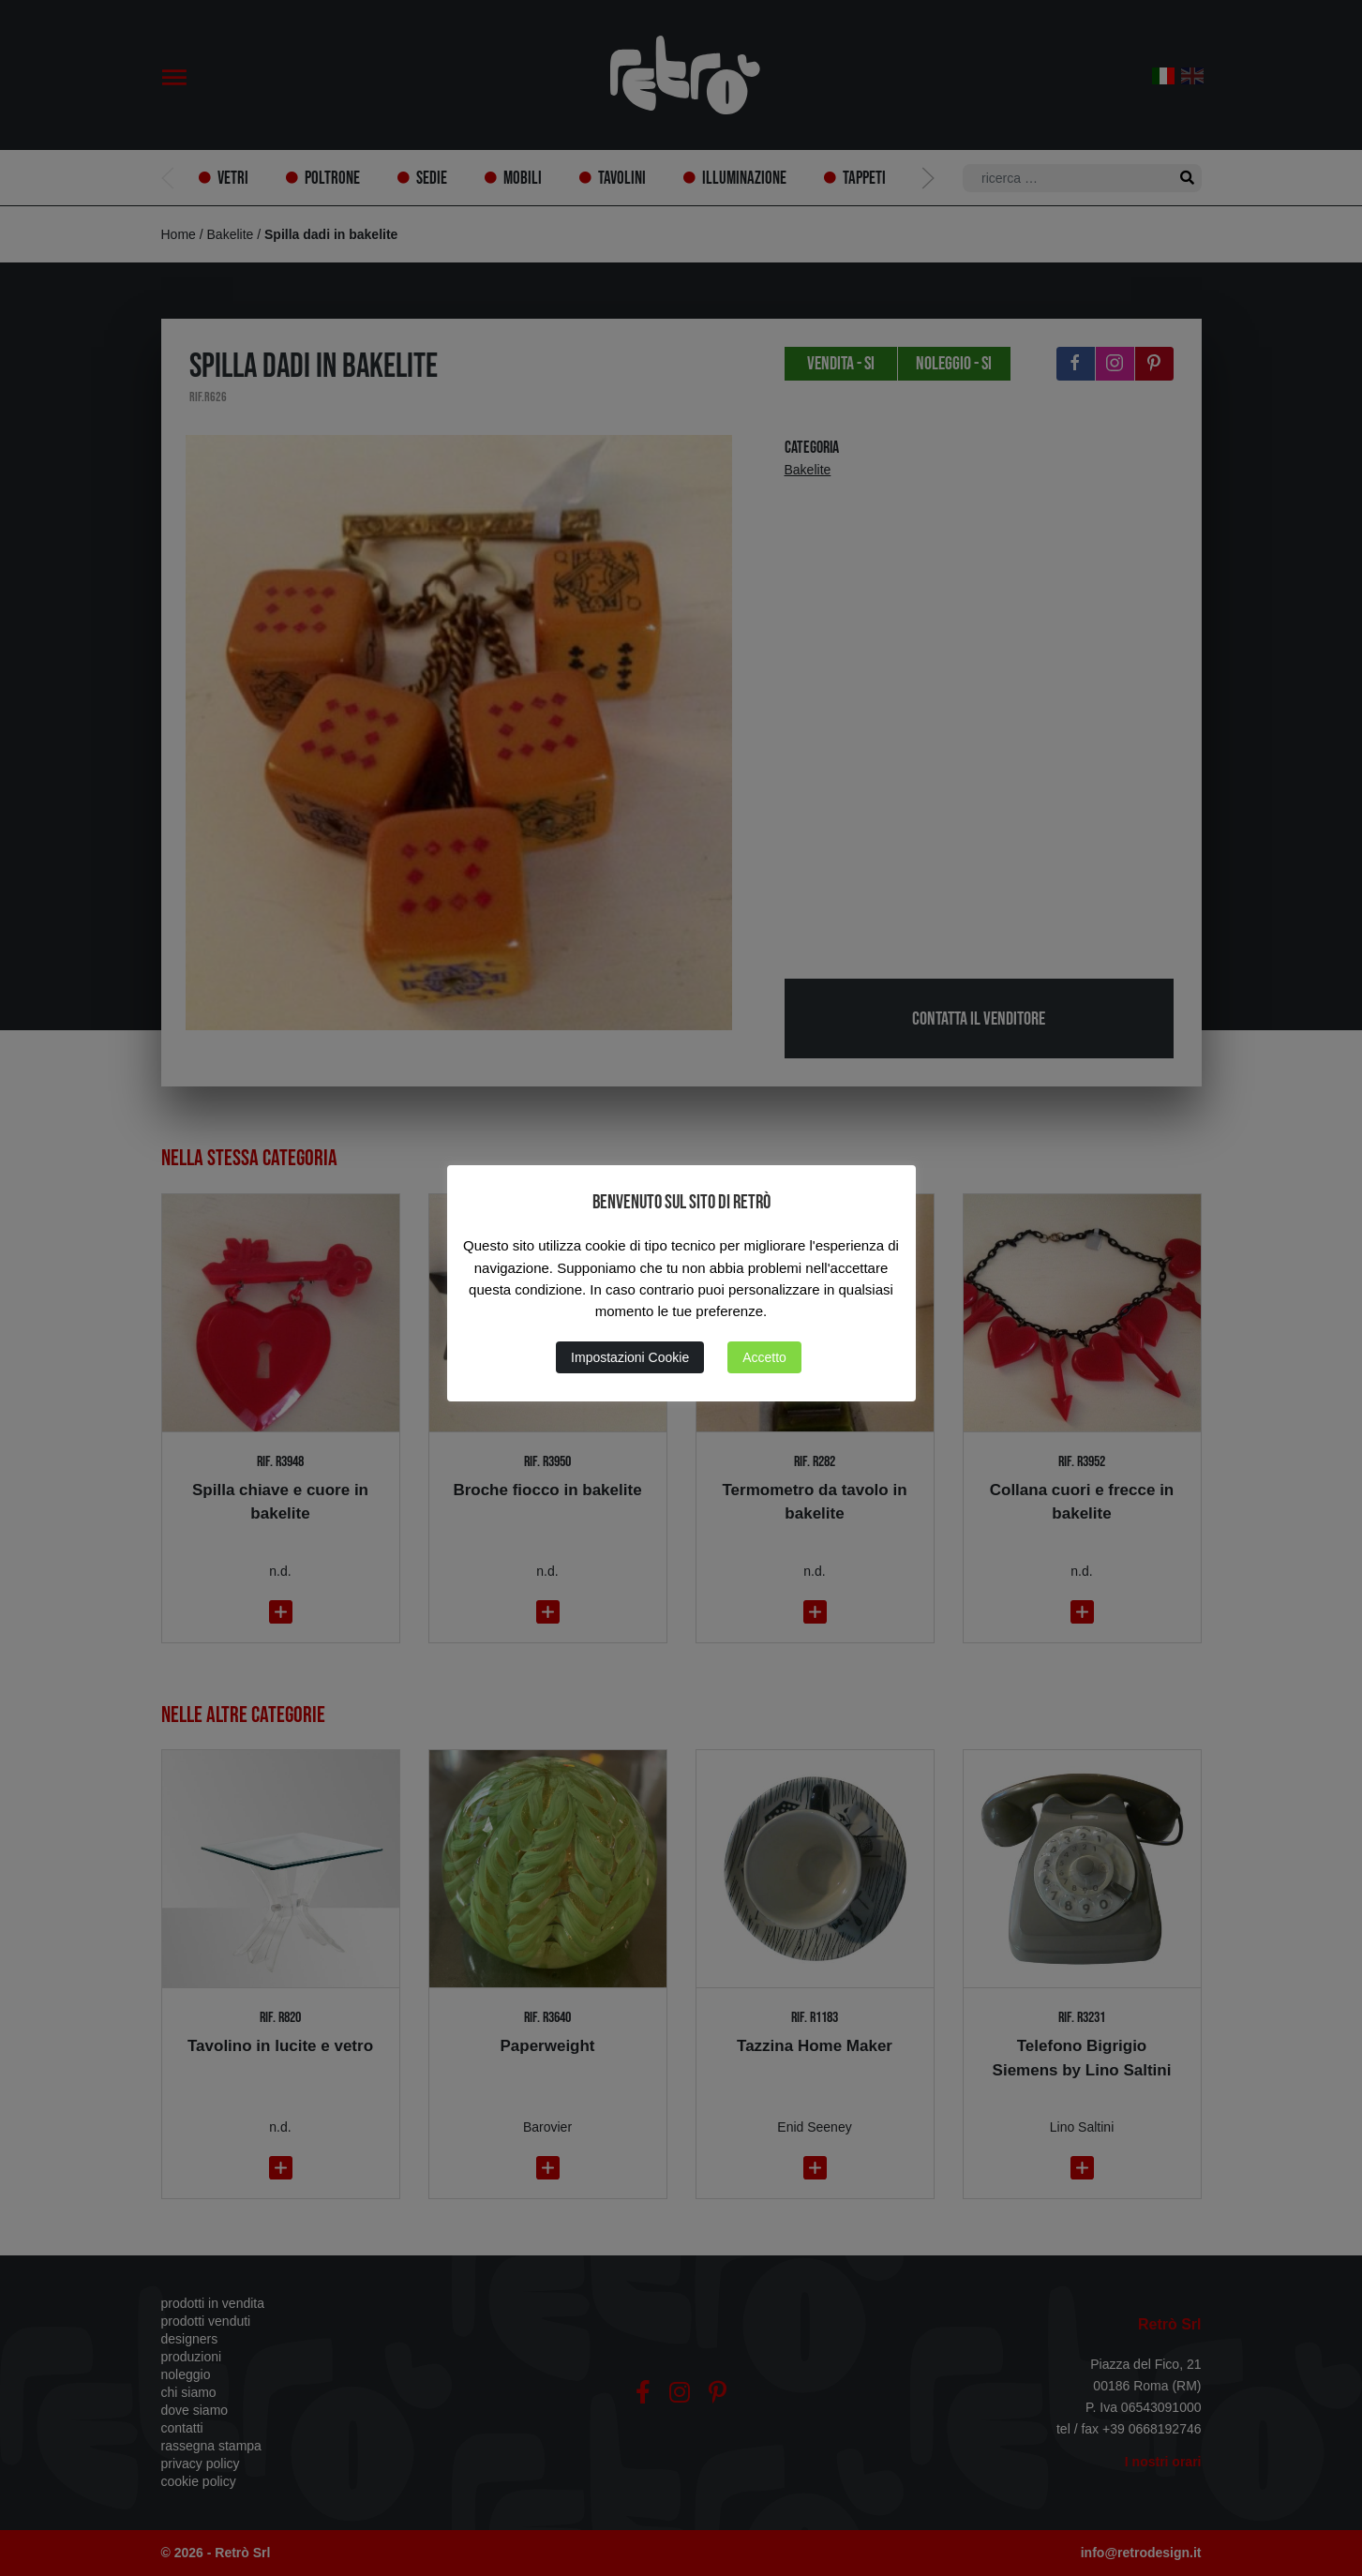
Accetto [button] (764, 1357)
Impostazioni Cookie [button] (630, 1357)
